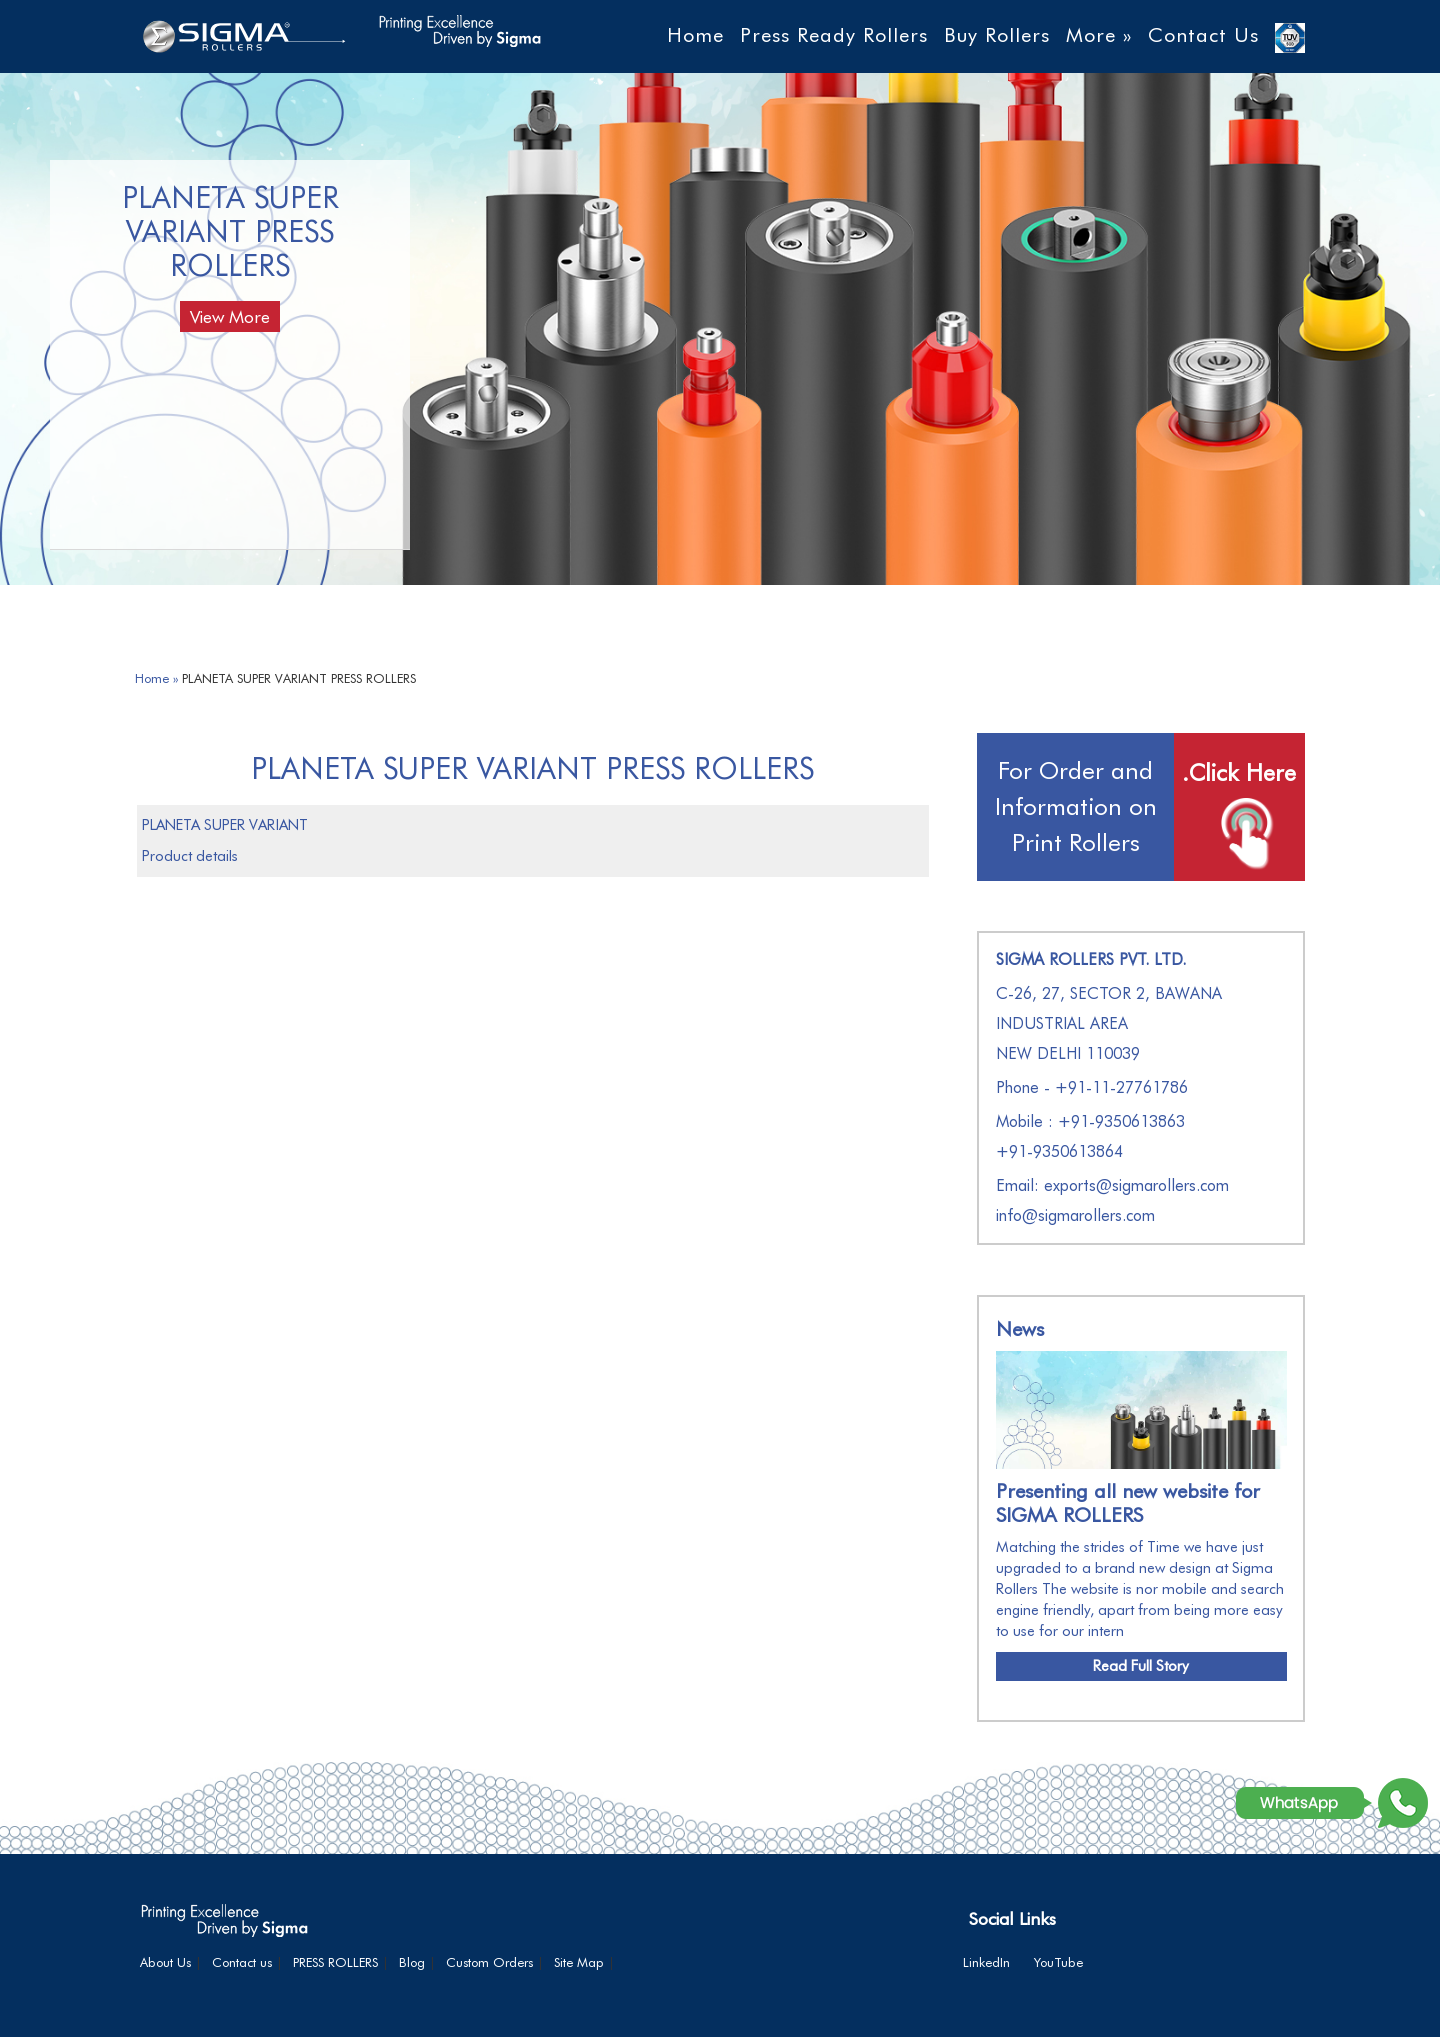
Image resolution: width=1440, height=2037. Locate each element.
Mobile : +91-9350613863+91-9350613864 (1090, 1136)
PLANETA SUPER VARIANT (225, 825)
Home (695, 35)
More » (1099, 35)
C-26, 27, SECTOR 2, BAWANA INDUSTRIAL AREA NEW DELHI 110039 (1109, 1023)
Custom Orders (489, 1962)
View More (230, 316)
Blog (412, 1962)
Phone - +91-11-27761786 (1092, 1087)
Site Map (579, 1962)
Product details (190, 856)
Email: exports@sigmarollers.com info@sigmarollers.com (1112, 1200)
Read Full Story (1141, 1666)
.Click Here (1239, 772)
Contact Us (1203, 35)
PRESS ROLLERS (335, 1962)
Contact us (242, 1962)
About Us (165, 1962)
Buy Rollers (997, 35)
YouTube (1058, 1962)
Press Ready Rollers (834, 35)
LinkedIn (986, 1962)
